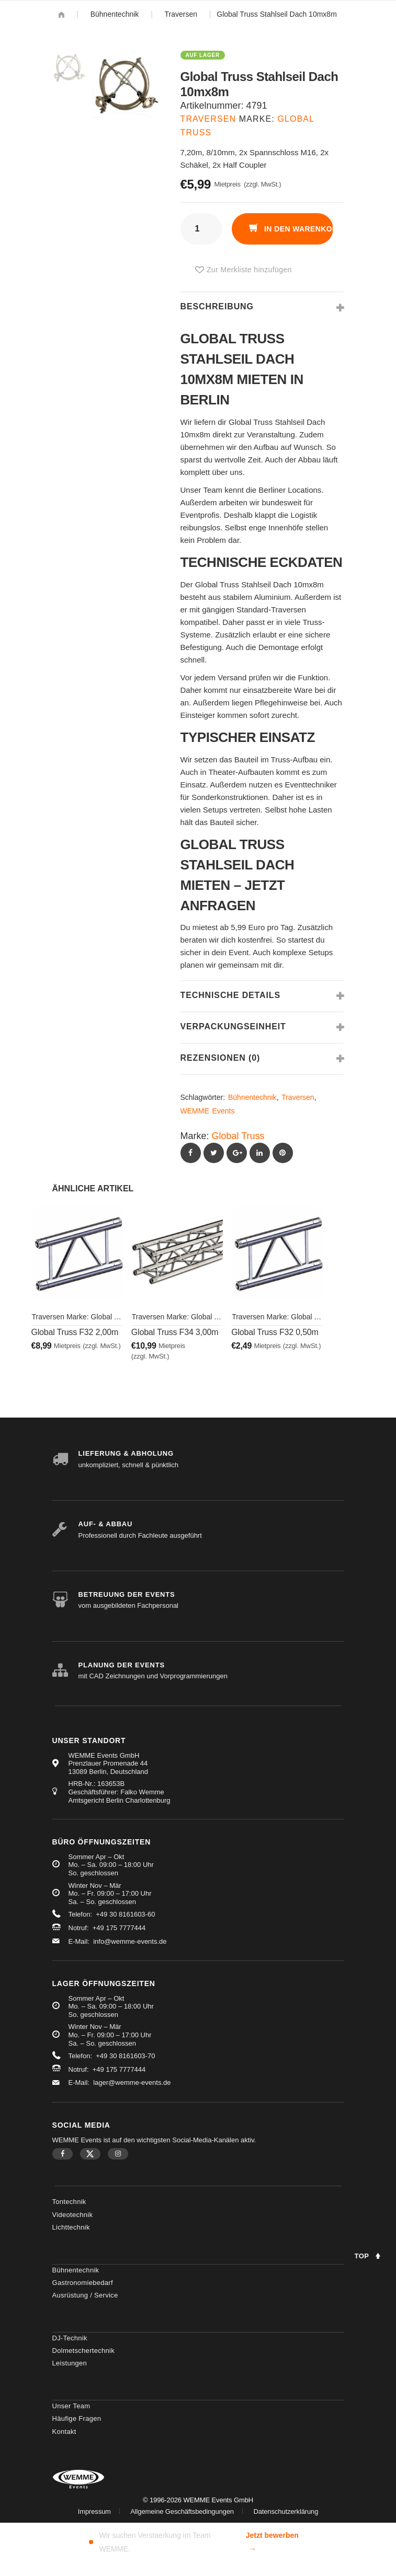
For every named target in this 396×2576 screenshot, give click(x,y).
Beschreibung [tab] (217, 306)
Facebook (62, 2154)
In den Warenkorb (298, 229)
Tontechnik (69, 2202)
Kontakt (64, 2431)
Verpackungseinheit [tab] (233, 1026)
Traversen (181, 14)
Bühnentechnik (114, 14)
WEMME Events (207, 1111)
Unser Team (71, 2406)
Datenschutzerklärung (285, 2511)
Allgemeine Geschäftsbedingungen (182, 2511)
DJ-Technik (69, 2338)
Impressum (94, 2511)
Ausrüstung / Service (85, 2295)
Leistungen (69, 2363)
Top (362, 2256)
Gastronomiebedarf (82, 2283)
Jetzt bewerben (272, 2543)
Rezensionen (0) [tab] (220, 1057)
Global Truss (238, 1136)
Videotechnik (72, 2215)
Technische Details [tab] (230, 995)
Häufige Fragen (76, 2418)
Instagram (118, 2154)
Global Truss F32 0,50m (275, 1332)
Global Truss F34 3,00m (175, 1332)
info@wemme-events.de (129, 1941)
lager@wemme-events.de (132, 2082)
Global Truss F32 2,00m (75, 1332)
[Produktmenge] (201, 229)
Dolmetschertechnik (83, 2350)
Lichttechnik (71, 2227)
